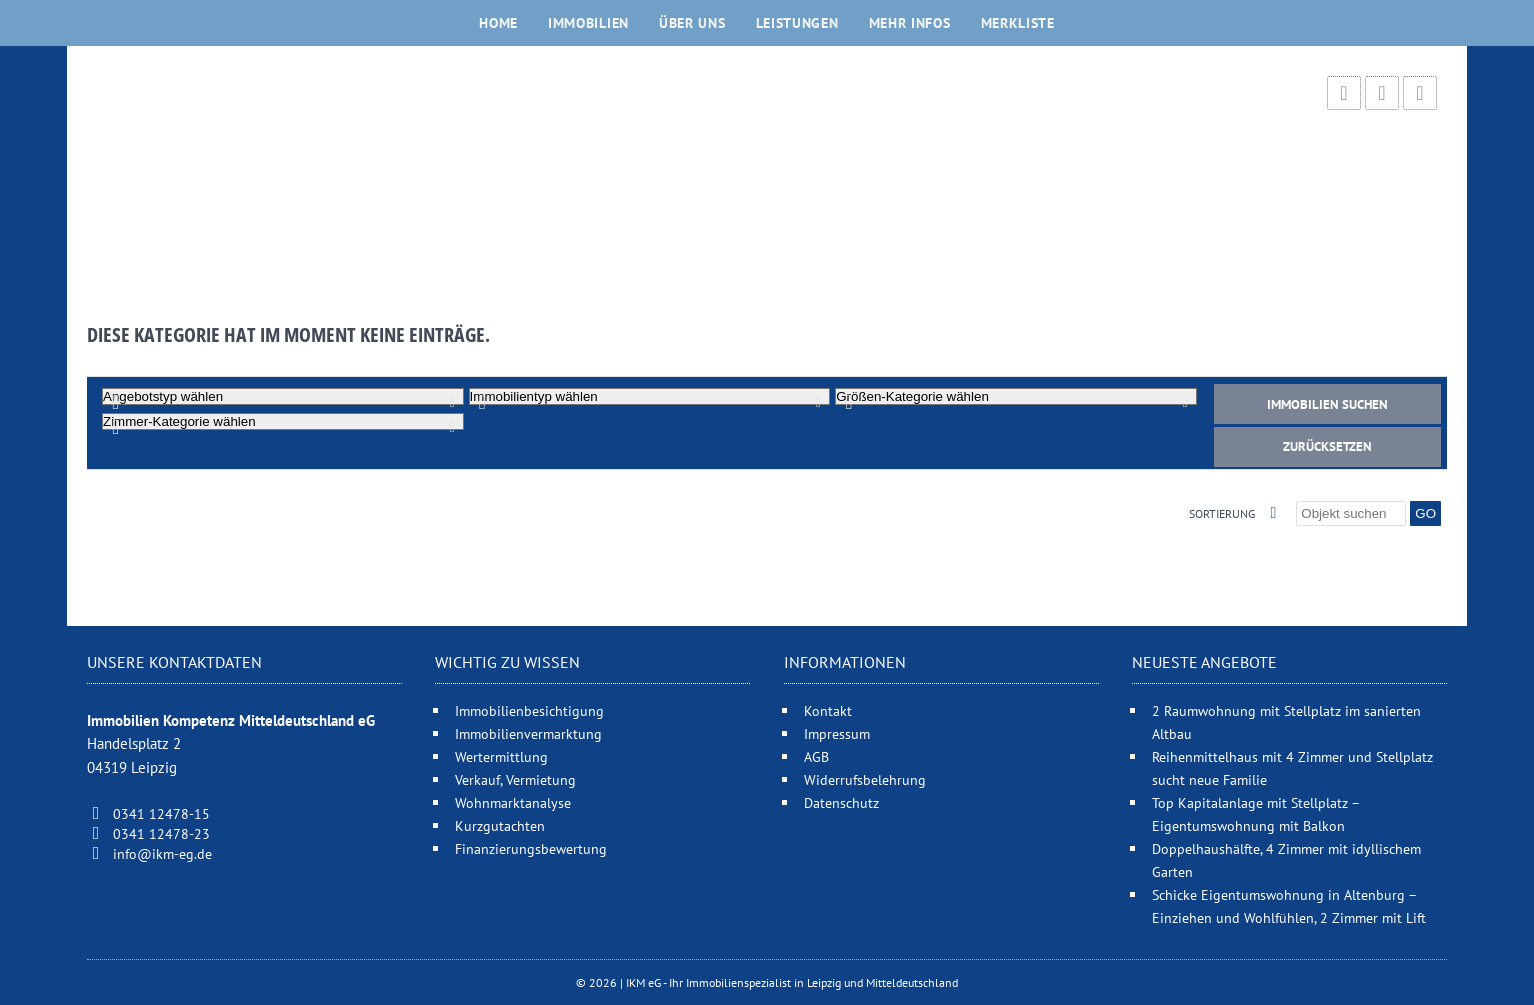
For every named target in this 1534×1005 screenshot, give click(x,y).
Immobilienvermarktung (528, 733)
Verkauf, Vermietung (515, 779)
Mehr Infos (910, 23)
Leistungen (797, 23)
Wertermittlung (501, 756)
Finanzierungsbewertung (531, 848)
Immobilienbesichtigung (529, 710)
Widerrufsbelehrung (865, 779)
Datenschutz (841, 802)
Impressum (837, 733)
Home (498, 23)
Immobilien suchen (1327, 404)
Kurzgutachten (500, 825)
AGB (816, 756)
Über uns (692, 23)
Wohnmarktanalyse (513, 802)
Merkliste (1018, 23)
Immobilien (588, 23)
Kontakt (828, 710)
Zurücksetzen (1327, 446)
